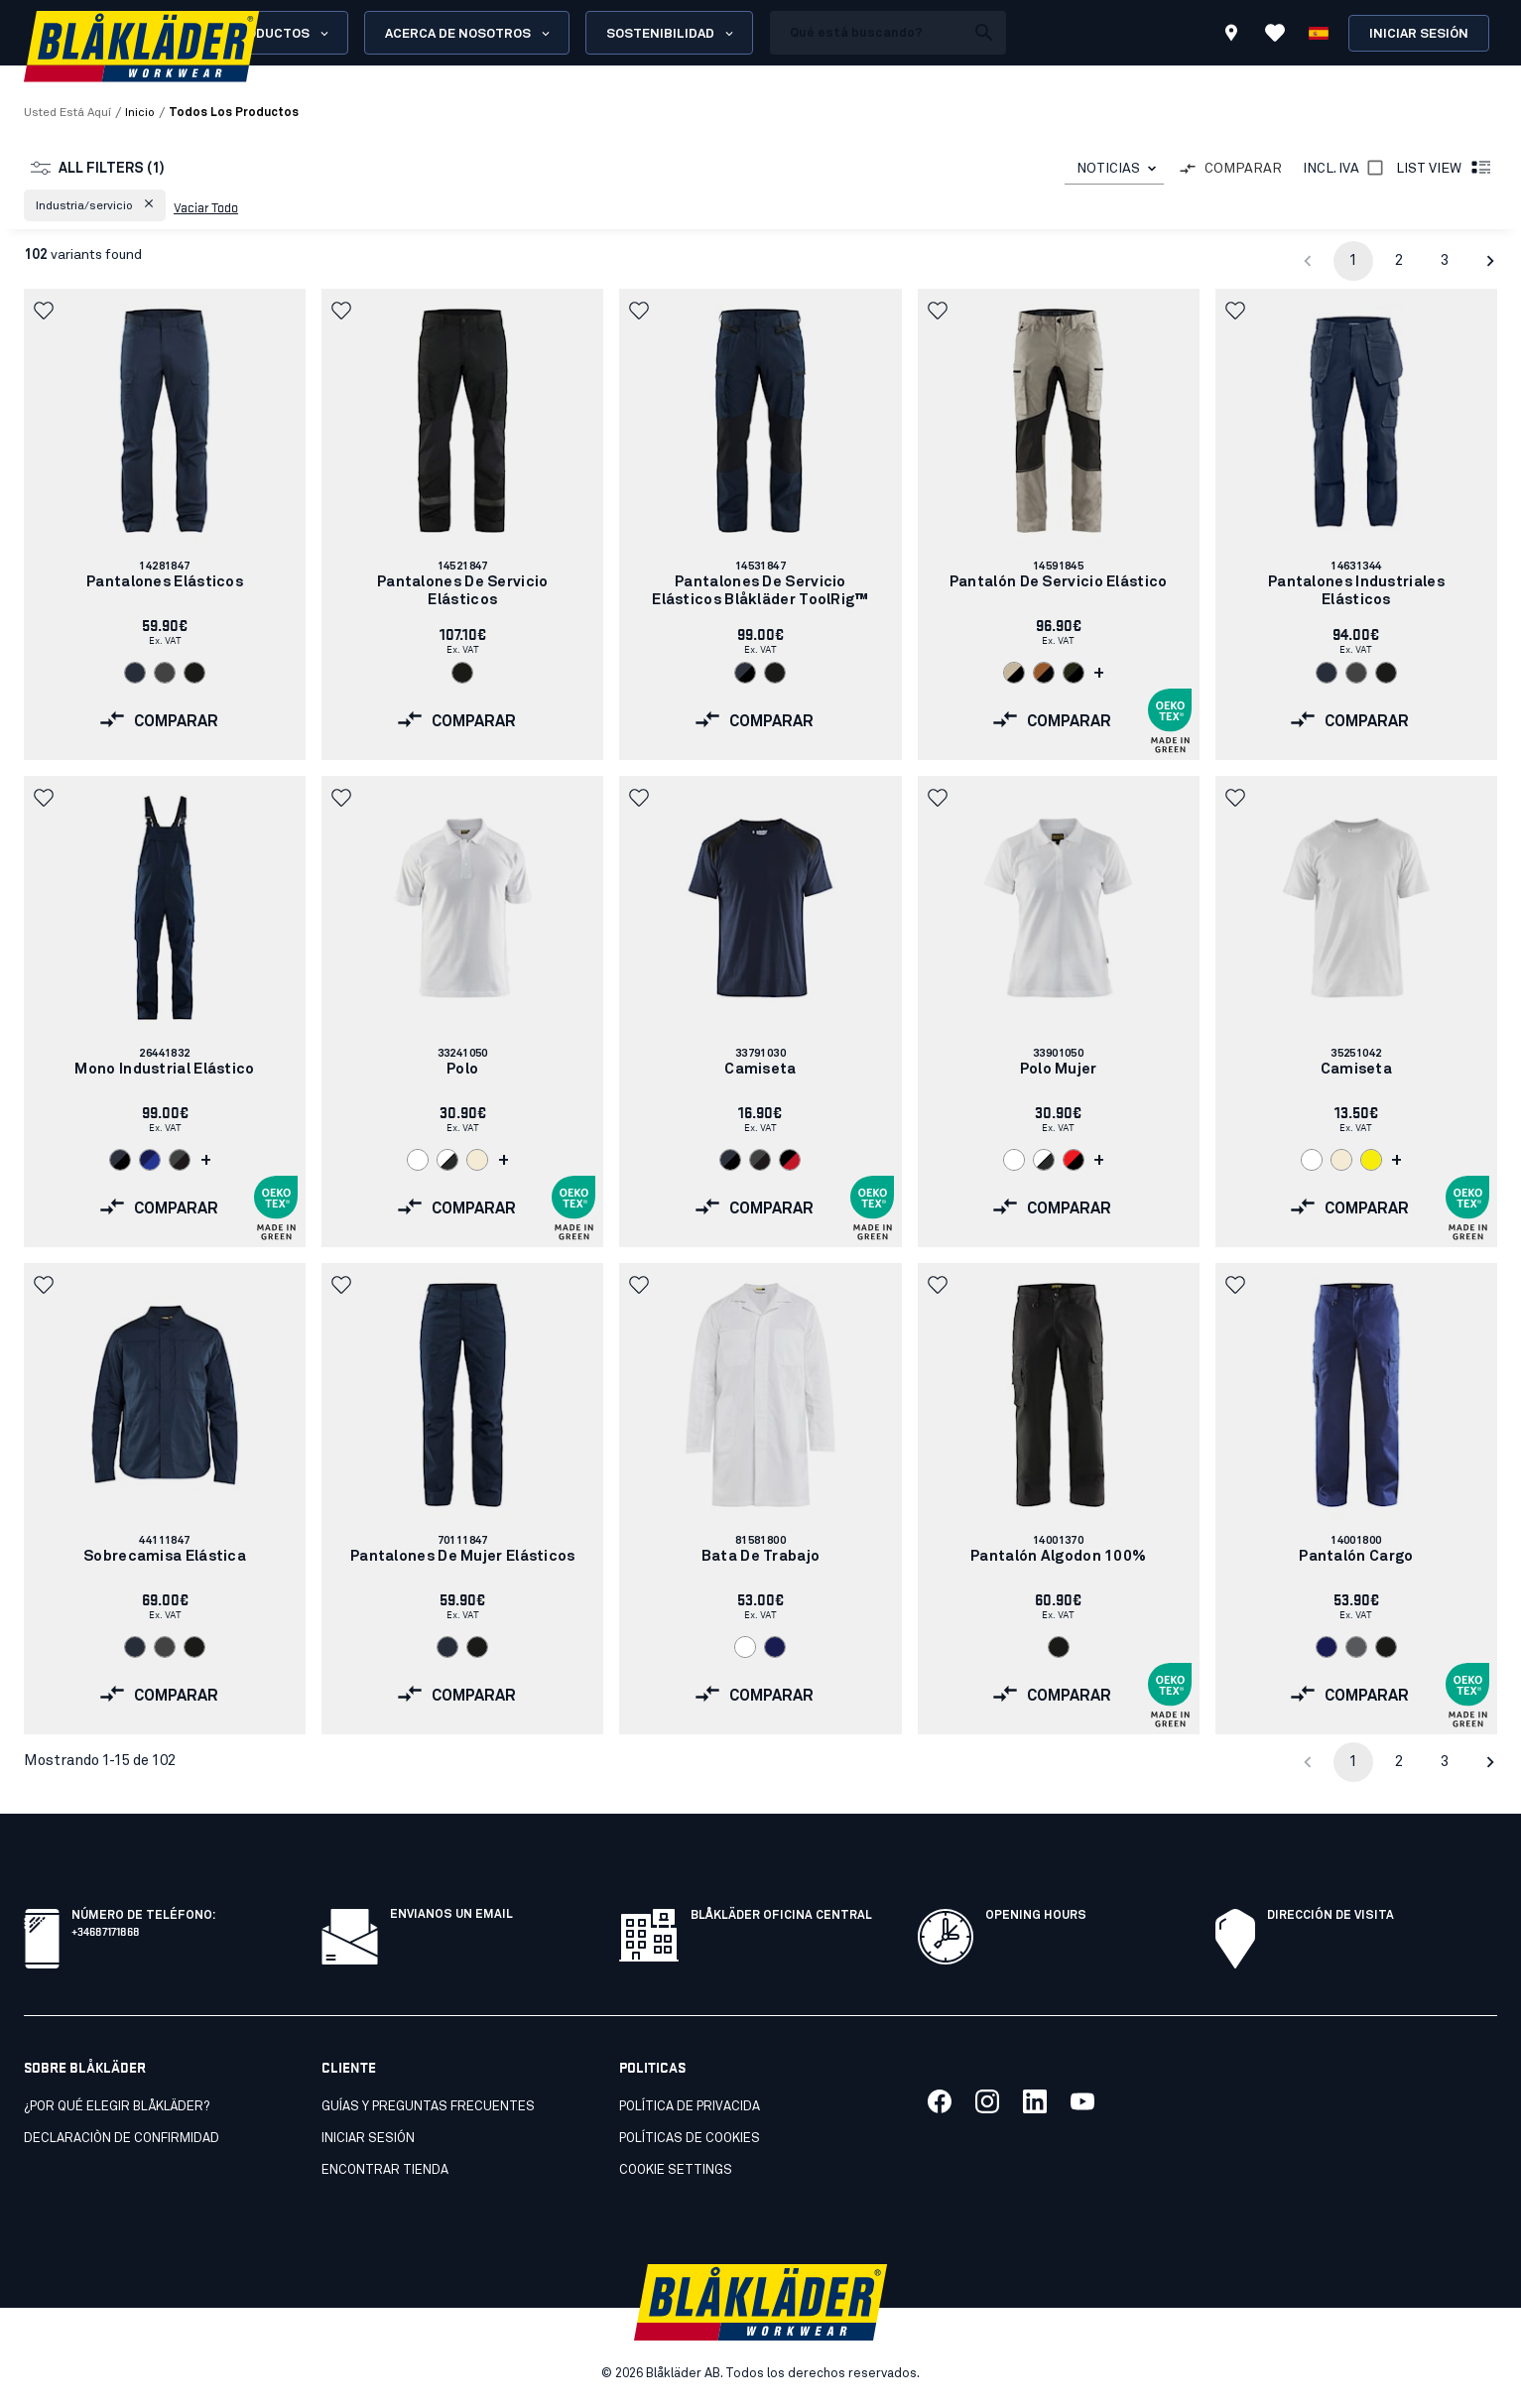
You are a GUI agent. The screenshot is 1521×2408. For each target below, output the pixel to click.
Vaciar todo (206, 206)
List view (1444, 169)
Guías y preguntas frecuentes (428, 2106)
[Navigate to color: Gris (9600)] (165, 673)
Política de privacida (689, 2106)
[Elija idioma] (1318, 33)
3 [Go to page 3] (1445, 260)
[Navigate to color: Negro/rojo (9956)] (790, 1160)
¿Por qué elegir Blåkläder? (116, 2106)
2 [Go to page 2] (1399, 260)
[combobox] (1114, 169)
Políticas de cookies (689, 2138)
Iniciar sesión (1418, 34)
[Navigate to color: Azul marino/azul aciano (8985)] (150, 1160)
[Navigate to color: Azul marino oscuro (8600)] (135, 673)
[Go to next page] (1490, 261)
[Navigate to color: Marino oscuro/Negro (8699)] (745, 673)
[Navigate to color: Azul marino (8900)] (775, 1647)
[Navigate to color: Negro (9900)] (194, 673)
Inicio (140, 113)
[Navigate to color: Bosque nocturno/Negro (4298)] (1073, 673)
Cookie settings (675, 2170)
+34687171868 (105, 1930)
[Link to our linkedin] (1035, 2101)
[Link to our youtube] (1082, 2101)
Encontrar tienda (384, 2170)
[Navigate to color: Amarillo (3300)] (1371, 1160)
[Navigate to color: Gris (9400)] (1356, 1647)
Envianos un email (451, 1915)
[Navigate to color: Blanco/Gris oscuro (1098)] (447, 1160)
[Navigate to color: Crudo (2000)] (477, 1160)
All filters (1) (98, 169)
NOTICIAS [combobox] (1108, 169)
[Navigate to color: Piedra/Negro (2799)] (1014, 673)
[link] (165, 524)
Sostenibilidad (671, 34)
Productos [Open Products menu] (280, 34)
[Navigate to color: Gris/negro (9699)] (179, 1160)
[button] (95, 205)
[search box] (867, 33)
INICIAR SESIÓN (368, 2138)
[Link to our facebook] (939, 2101)
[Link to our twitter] (987, 2101)
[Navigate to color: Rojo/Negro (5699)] (1073, 1160)
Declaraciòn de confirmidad (121, 2138)
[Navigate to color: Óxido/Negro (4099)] (1044, 673)
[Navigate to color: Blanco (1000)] (418, 1160)
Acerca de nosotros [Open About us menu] (469, 34)
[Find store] (1231, 36)
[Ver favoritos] (1275, 33)
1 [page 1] (1353, 260)
